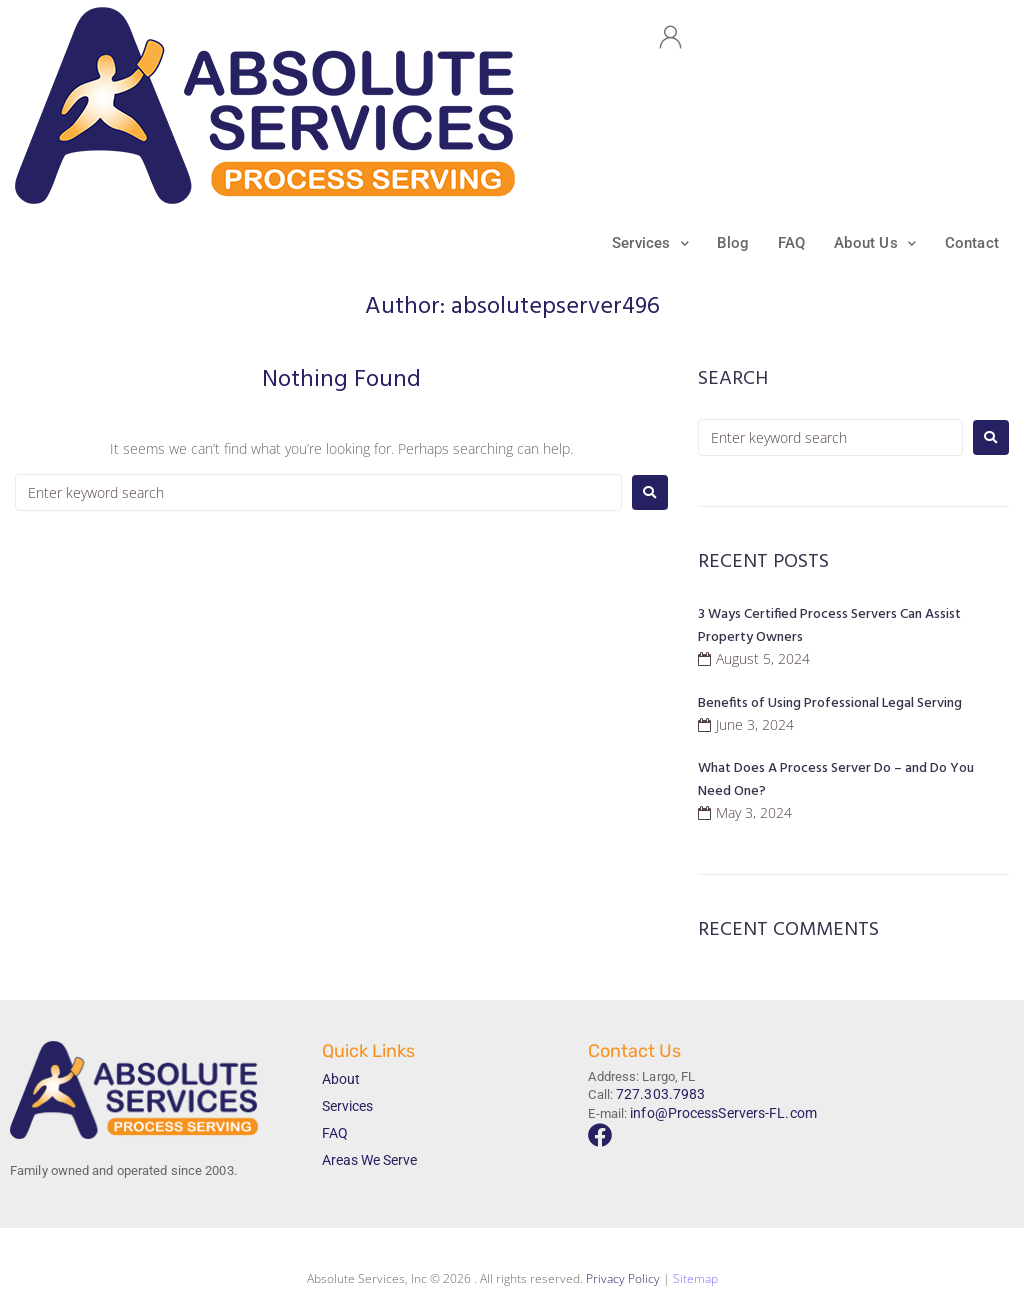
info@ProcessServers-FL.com (716, 1110)
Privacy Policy (623, 1281)
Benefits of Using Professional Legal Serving (830, 705)
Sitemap (695, 1281)
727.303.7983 (654, 1095)
